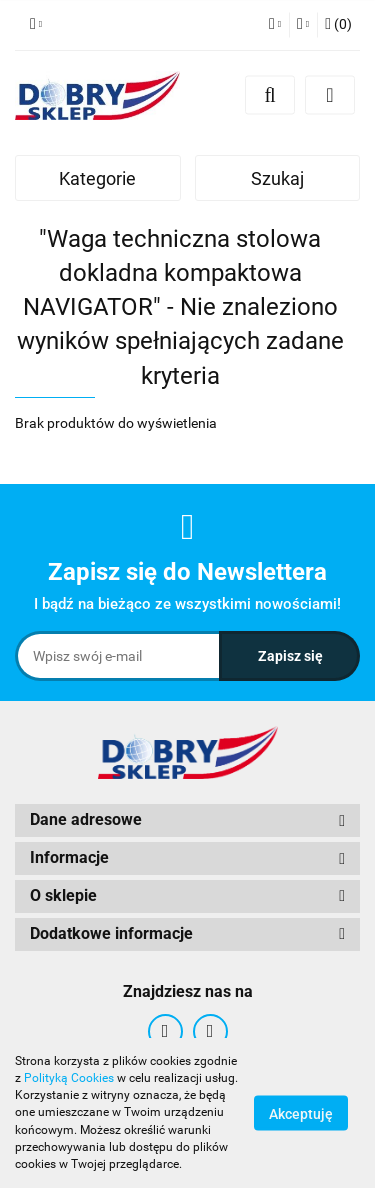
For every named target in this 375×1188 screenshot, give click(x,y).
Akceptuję (301, 1114)
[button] (338, 25)
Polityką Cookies (69, 1078)
